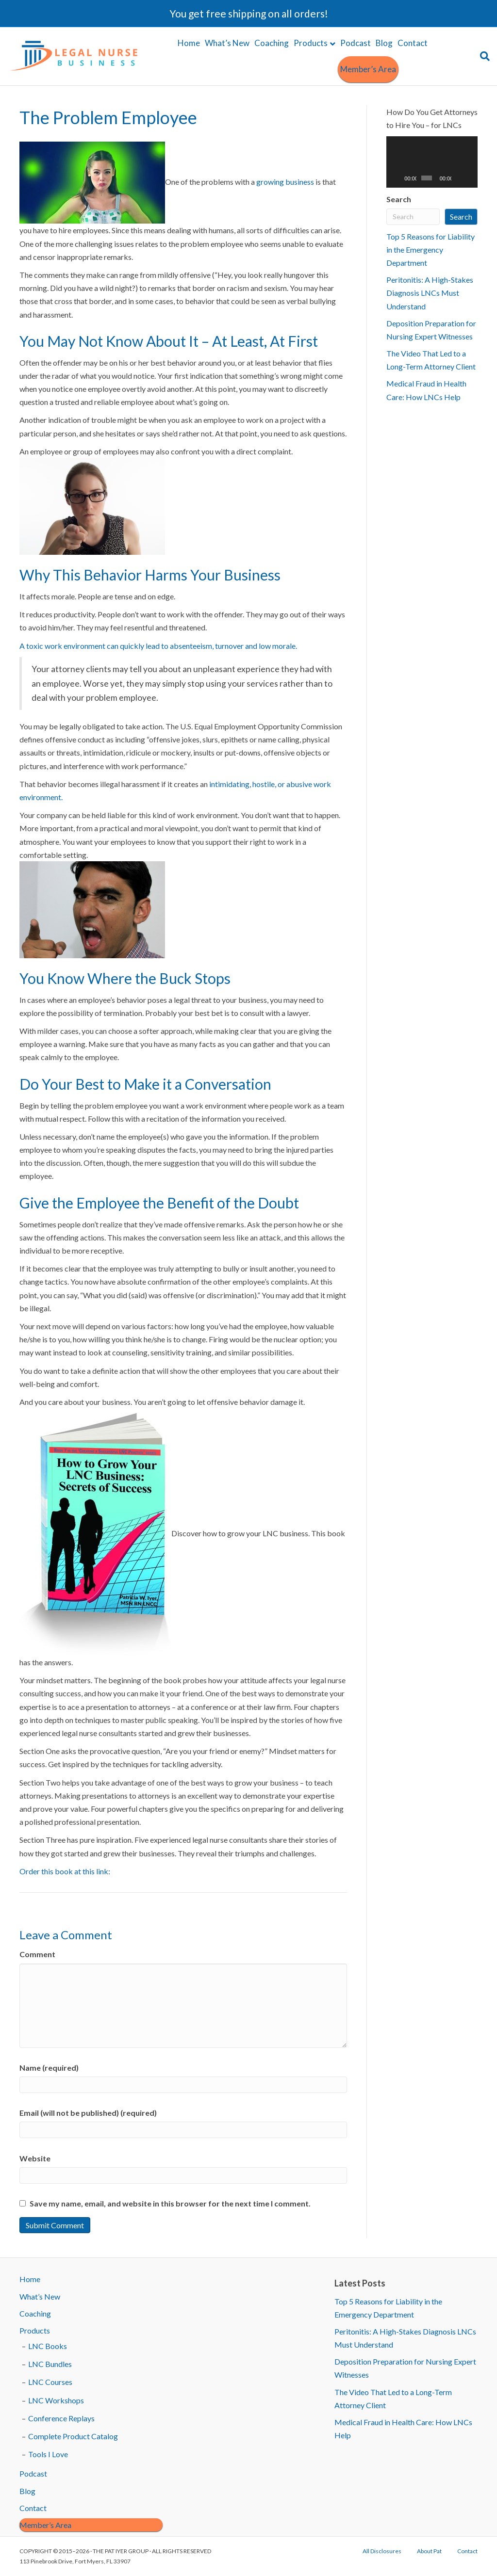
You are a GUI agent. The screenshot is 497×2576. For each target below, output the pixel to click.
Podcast (355, 43)
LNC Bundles (50, 2363)
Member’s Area (368, 69)
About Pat (429, 2551)
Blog (384, 43)
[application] (432, 162)
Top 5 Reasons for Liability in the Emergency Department (430, 249)
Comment (37, 1954)
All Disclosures (382, 2551)
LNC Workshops (56, 2400)
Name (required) (49, 2067)
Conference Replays (61, 2418)
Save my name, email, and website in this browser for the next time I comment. (170, 2203)
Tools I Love (48, 2454)
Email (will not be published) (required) (88, 2112)
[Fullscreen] (470, 178)
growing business (285, 181)
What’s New (227, 43)
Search (398, 199)
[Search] (484, 56)
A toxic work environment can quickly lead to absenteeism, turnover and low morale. (158, 645)
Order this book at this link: (64, 1871)
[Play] (399, 178)
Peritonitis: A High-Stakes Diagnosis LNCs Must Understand (429, 292)
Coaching (271, 43)
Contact (413, 43)
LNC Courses (50, 2381)
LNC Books (47, 2346)
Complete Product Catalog (73, 2436)
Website (34, 2158)
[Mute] (459, 178)
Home (189, 43)
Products (311, 43)
